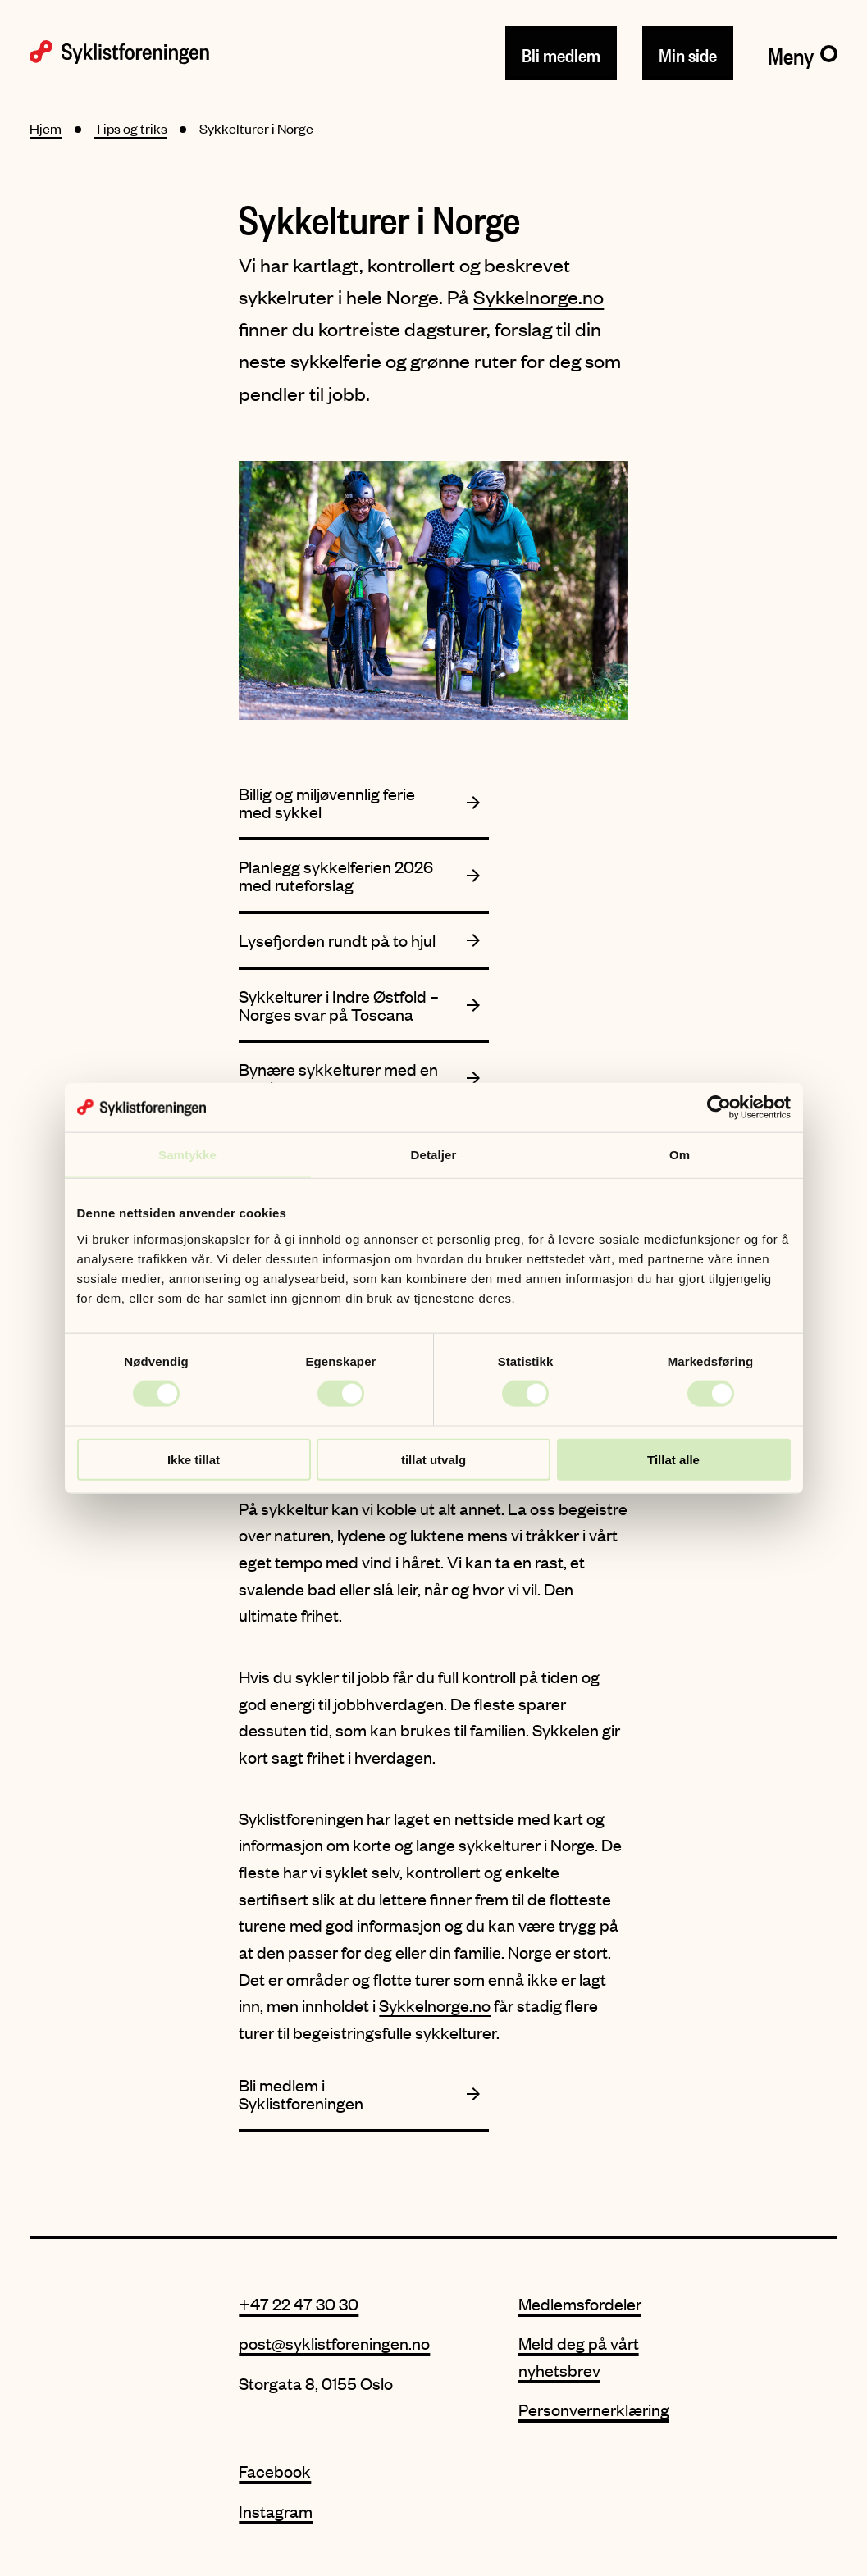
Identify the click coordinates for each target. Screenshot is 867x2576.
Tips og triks (130, 128)
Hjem (46, 128)
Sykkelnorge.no (538, 296)
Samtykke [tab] (187, 1155)
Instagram (276, 2511)
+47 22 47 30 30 (298, 2303)
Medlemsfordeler (579, 2303)
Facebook (275, 2471)
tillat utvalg (433, 1459)
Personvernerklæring (593, 2409)
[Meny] (802, 53)
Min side (688, 52)
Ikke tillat (193, 1459)
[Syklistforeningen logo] (119, 52)
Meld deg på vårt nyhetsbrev (578, 2356)
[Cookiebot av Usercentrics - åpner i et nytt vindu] (719, 1107)
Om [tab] (679, 1155)
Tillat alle (673, 1459)
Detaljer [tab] (434, 1155)
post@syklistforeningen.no (334, 2343)
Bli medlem (561, 52)
